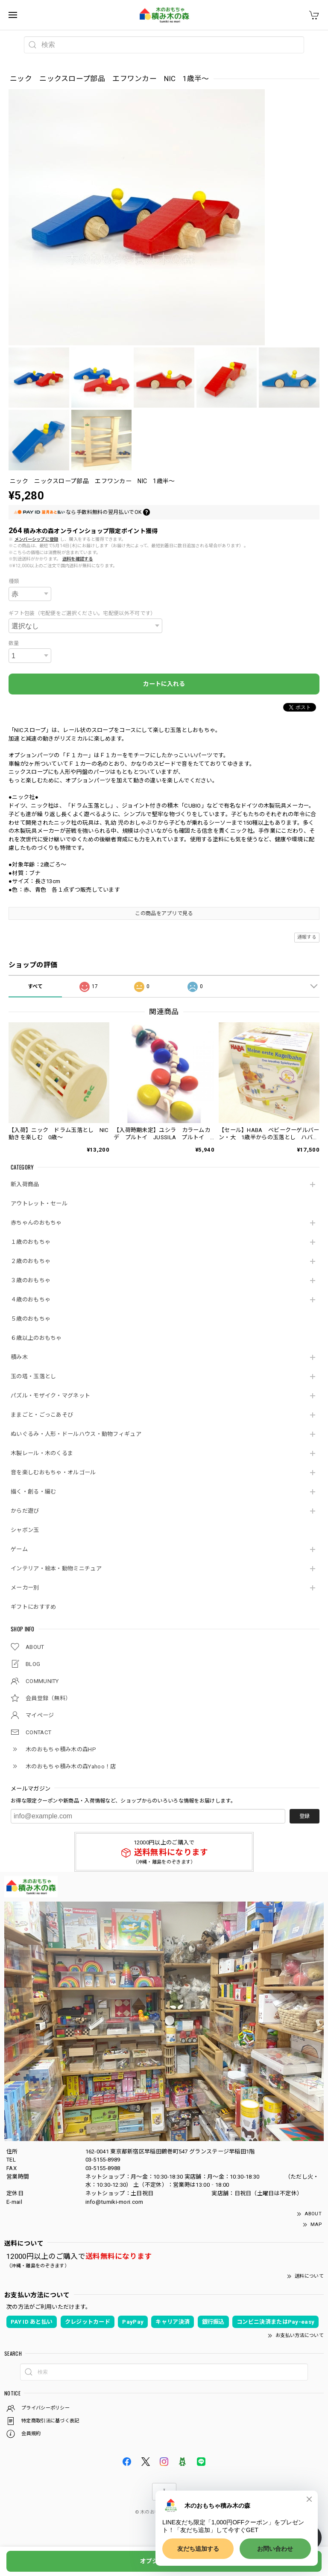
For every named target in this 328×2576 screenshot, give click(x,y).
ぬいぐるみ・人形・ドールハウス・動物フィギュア (76, 1434)
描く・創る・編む (33, 1491)
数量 (14, 643)
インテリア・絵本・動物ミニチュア (56, 1568)
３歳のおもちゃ (30, 1280)
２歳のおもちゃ (30, 1261)
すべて (35, 986)
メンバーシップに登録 (37, 539)
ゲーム (19, 1549)
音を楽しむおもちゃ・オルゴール (53, 1472)
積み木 (19, 1357)
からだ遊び (25, 1511)
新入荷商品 (25, 1184)
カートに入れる (164, 683)
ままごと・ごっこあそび (42, 1415)
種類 (14, 581)
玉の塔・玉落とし (33, 1376)
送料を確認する (77, 559)
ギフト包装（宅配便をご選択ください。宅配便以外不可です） (82, 613)
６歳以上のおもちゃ (36, 1338)
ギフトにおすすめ (33, 1607)
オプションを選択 (164, 2561)
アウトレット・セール (39, 1203)
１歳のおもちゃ (30, 1242)
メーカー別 (25, 1587)
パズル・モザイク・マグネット (50, 1395)
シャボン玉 (25, 1530)
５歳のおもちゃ (30, 1319)
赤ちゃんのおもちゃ (36, 1222)
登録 (304, 1816)
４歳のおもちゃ (30, 1299)
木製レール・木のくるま (42, 1453)
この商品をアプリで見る (164, 913)
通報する (306, 937)
